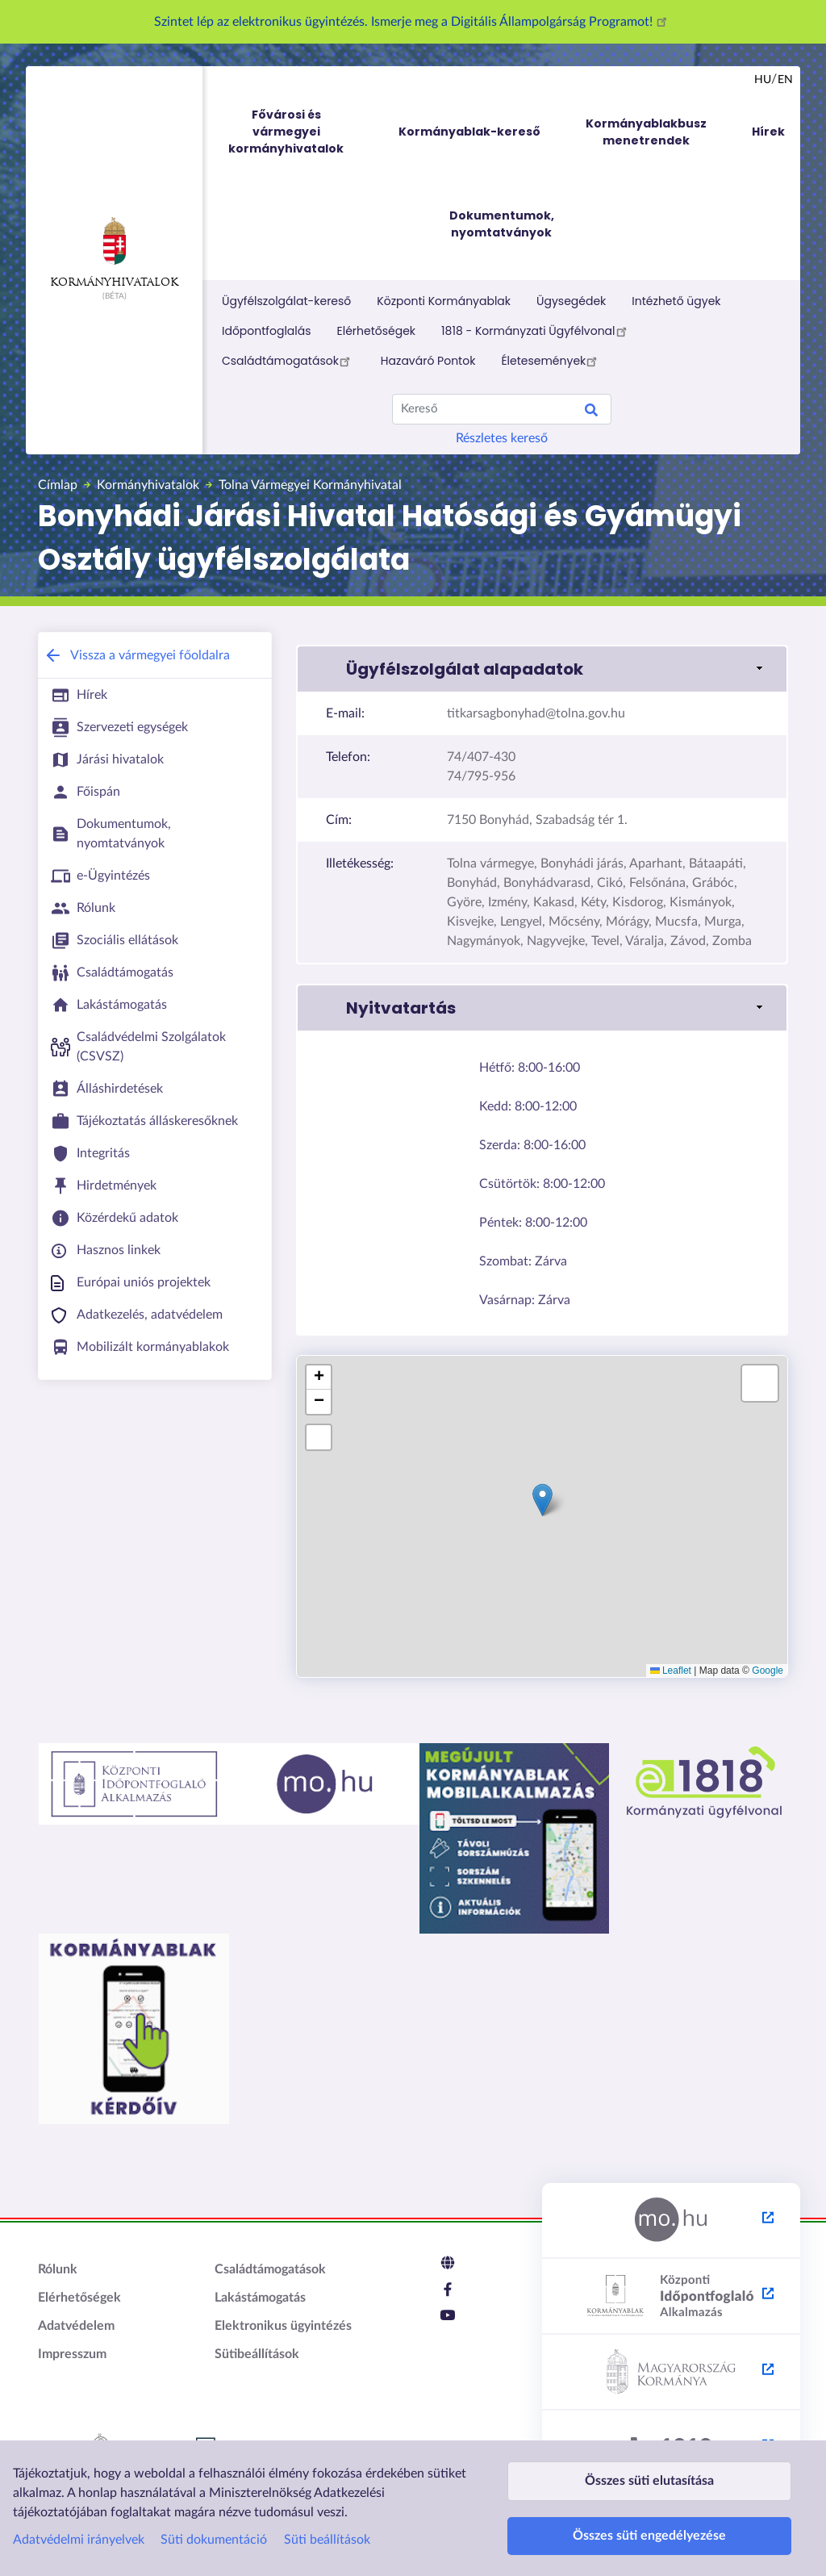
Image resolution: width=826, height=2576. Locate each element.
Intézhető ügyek (676, 301)
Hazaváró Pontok (428, 361)
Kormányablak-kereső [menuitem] (469, 131)
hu (762, 80)
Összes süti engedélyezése (649, 2528)
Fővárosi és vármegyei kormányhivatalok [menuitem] (300, 132)
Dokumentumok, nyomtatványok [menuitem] (501, 223)
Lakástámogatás (260, 2297)
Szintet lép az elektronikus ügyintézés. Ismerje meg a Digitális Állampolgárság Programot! (413, 21)
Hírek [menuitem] (768, 131)
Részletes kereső (502, 438)
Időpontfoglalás (266, 331)
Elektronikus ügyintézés (283, 2325)
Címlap (57, 485)
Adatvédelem (76, 2325)
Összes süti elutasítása (649, 2458)
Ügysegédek (571, 301)
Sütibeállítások (257, 2354)
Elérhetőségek (376, 331)
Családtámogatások (288, 361)
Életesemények (551, 361)
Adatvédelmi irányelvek (78, 2524)
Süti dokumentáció (214, 2524)
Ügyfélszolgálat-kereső (286, 301)
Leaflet (670, 1670)
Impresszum (72, 2354)
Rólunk (57, 2269)
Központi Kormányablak (444, 301)
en (785, 80)
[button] (542, 669)
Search (591, 412)
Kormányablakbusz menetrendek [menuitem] (646, 131)
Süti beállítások (327, 2524)
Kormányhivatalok (114, 252)
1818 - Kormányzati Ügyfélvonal (536, 331)
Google (767, 1670)
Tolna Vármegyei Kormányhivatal (310, 485)
